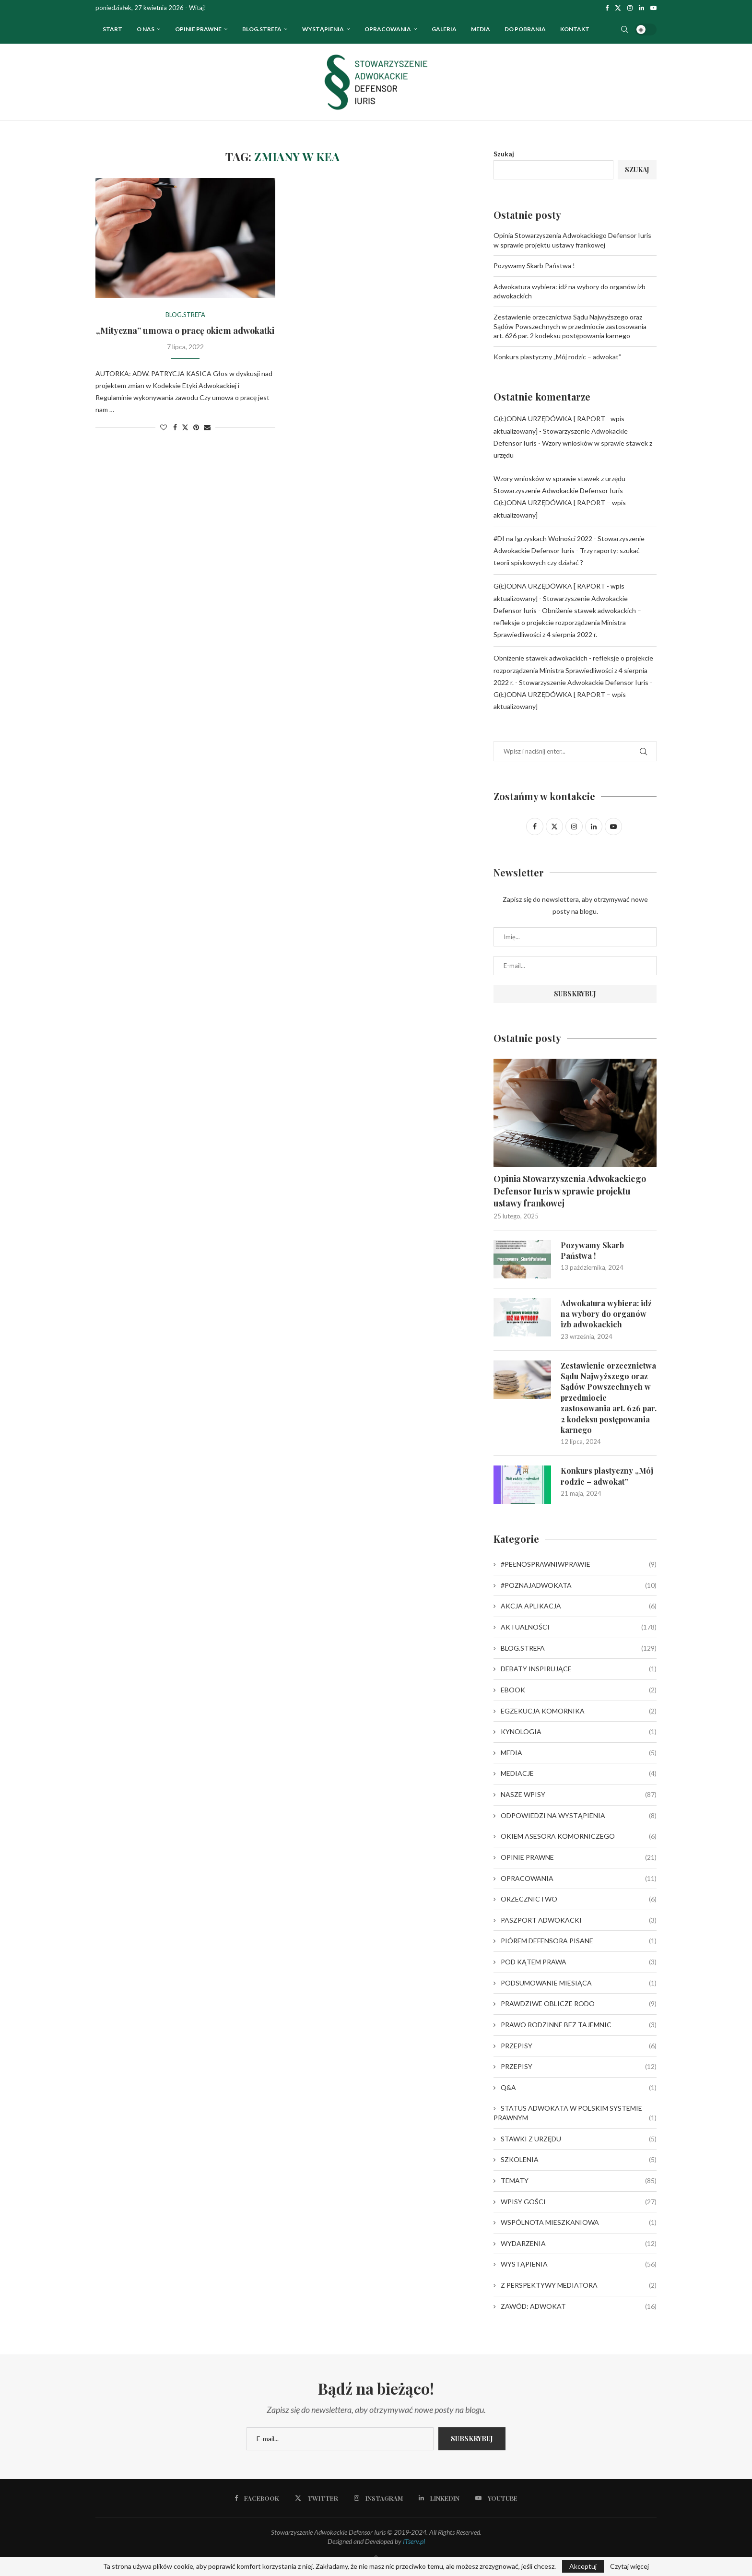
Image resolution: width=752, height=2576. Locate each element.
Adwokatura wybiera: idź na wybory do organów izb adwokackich (606, 1314)
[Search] (624, 29)
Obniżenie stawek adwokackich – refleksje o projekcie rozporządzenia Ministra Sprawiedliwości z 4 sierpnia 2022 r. (567, 622)
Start (112, 29)
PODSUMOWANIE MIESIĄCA (579, 1983)
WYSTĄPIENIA (323, 29)
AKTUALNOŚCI (579, 1627)
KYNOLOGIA (579, 1732)
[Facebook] (607, 7)
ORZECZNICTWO (579, 1899)
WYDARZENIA (579, 2243)
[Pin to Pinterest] (196, 427)
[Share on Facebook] (175, 427)
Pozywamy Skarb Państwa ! (534, 265)
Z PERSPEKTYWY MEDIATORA (579, 2285)
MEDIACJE (579, 1773)
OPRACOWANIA (387, 29)
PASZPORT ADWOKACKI (579, 1920)
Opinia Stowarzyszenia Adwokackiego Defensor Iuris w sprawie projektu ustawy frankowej (570, 1190)
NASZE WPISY (579, 1794)
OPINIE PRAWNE (198, 29)
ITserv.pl (414, 2541)
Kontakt (574, 29)
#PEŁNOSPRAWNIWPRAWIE (579, 1564)
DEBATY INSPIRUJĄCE (579, 1669)
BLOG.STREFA (579, 1648)
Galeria (444, 29)
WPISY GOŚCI (579, 2202)
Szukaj (504, 154)
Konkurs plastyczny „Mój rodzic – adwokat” (557, 357)
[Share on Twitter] (185, 427)
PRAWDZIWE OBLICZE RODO (579, 2004)
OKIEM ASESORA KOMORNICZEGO (579, 1836)
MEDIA (579, 1753)
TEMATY (579, 2181)
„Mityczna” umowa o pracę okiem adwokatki (185, 330)
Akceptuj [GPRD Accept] (583, 2566)
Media (480, 29)
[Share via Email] (207, 427)
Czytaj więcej (629, 2566)
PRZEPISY (579, 2046)
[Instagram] (630, 7)
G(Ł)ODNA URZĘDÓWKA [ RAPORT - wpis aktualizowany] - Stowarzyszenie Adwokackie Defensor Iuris (561, 430)
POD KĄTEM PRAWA (579, 1962)
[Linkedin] (641, 7)
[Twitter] (618, 7)
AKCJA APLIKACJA (579, 1606)
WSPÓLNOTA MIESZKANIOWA (579, 2222)
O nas (145, 29)
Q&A (579, 2087)
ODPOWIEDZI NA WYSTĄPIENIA (579, 1815)
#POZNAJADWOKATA (579, 1585)
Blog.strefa (262, 29)
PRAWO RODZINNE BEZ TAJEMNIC (579, 2025)
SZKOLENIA (579, 2159)
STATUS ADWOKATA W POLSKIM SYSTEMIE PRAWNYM (575, 2113)
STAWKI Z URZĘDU (579, 2139)
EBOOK (579, 1690)
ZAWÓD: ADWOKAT (579, 2306)
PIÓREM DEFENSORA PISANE (579, 1941)
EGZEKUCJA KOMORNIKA (579, 1711)
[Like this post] (163, 427)
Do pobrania (525, 29)
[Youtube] (653, 7)
